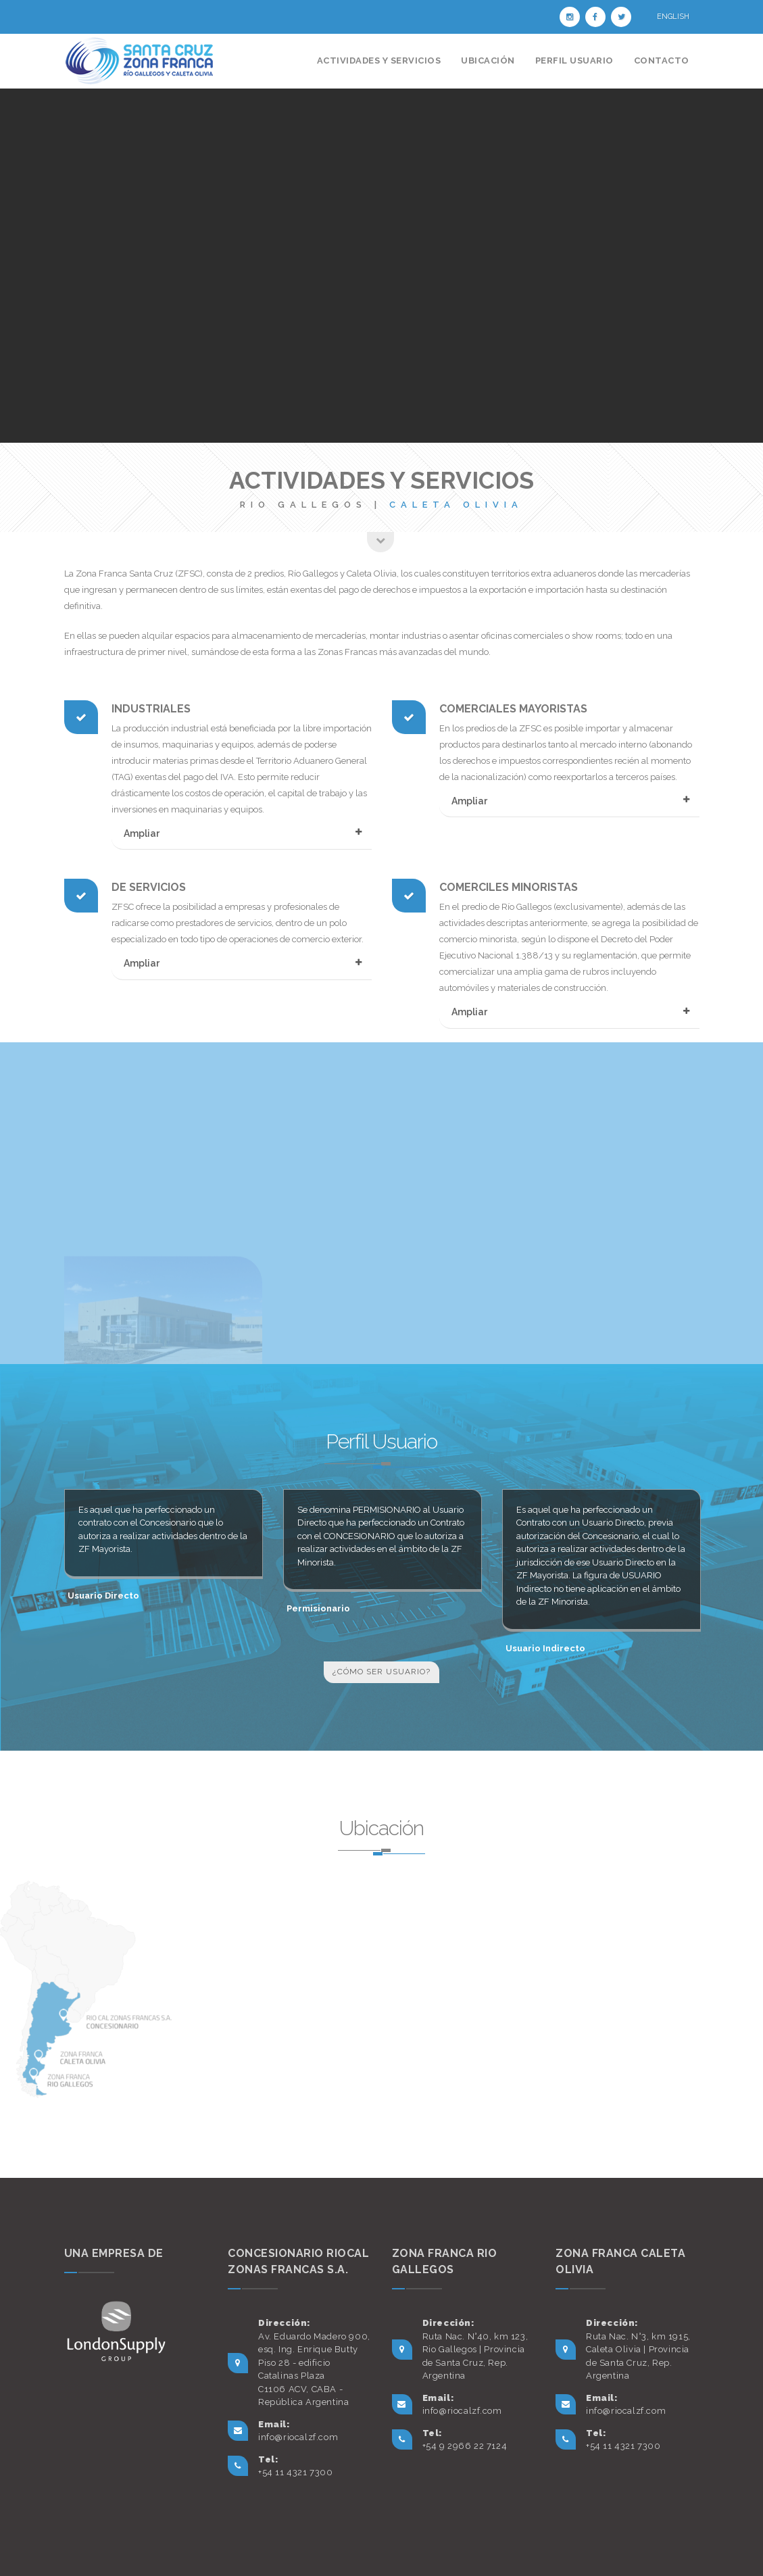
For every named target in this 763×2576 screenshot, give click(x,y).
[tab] (242, 841)
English (673, 16)
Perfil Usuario (574, 60)
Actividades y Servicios (379, 60)
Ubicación (488, 60)
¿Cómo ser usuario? (381, 1671)
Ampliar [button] (141, 833)
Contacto (661, 60)
